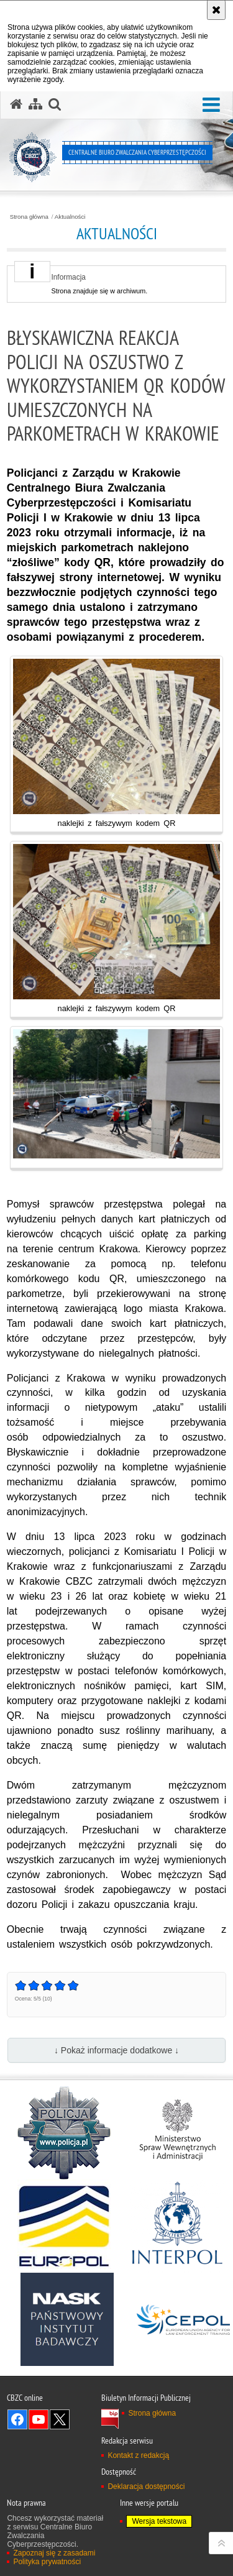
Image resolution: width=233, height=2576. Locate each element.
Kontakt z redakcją (138, 2455)
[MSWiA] (177, 2133)
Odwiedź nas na (17, 2419)
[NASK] (67, 2319)
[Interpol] (177, 2226)
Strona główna (29, 217)
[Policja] (64, 2133)
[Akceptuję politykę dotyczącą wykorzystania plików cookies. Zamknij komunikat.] (216, 10)
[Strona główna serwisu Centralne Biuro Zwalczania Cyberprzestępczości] (16, 104)
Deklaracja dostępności (146, 2486)
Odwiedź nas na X (60, 2419)
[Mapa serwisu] (35, 104)
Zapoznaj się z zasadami (54, 2553)
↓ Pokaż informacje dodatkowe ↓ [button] (116, 2050)
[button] (211, 105)
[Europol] (64, 2226)
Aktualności (70, 217)
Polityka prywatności (47, 2561)
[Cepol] (183, 2319)
